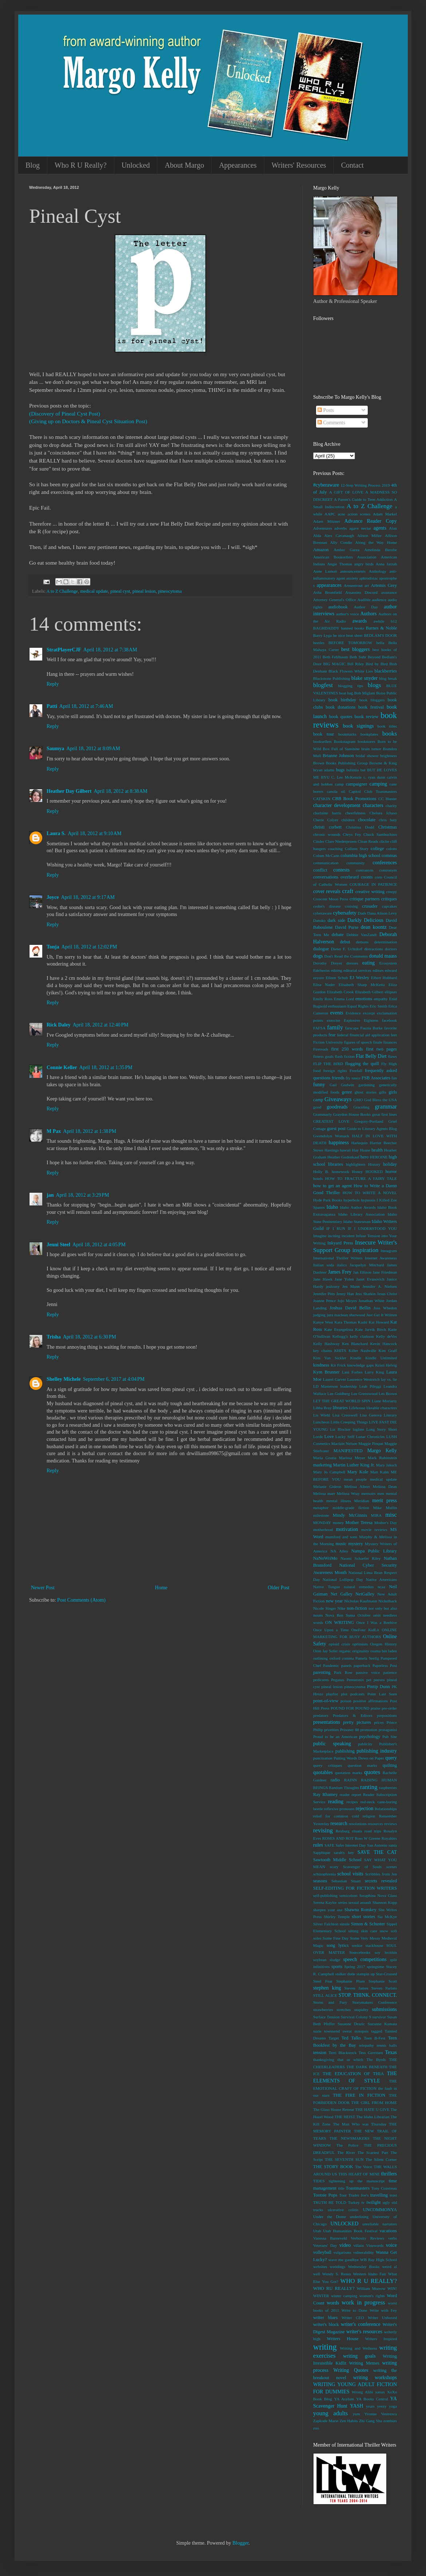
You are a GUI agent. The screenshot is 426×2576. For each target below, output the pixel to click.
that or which (350, 2059)
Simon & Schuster (368, 1923)
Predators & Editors (352, 1715)
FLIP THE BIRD (328, 1063)
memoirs (368, 1493)
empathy (381, 999)
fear (332, 1034)
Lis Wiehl (321, 1415)
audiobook (338, 606)
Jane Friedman (385, 1272)
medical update (94, 591)
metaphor (320, 1507)
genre (347, 1092)
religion (369, 1816)
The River (346, 2152)
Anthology (377, 571)
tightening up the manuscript (357, 2181)
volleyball (322, 2252)
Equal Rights (357, 1006)
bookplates (369, 734)
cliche (384, 841)
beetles (318, 642)
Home (161, 1587)
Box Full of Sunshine (341, 749)
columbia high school (360, 855)
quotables (323, 1772)
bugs (340, 769)
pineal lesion (144, 591)
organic (345, 1651)
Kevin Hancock (383, 1343)
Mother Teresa (359, 1522)
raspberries (388, 1787)
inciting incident (341, 1236)
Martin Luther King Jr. (354, 1465)
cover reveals (326, 891)
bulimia (352, 770)
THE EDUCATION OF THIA (353, 2073)
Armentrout (353, 585)
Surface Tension (326, 2017)
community (355, 863)
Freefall (356, 1070)
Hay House (361, 1150)
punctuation (322, 1758)
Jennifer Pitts (324, 1293)
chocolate (366, 819)
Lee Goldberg (338, 1393)
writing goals (359, 2356)
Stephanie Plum (350, 1981)
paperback (362, 1665)
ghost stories (365, 1092)
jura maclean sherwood (346, 1315)
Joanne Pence (324, 1300)
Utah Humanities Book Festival (350, 2231)
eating (368, 963)
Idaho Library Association (361, 1214)
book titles (387, 726)
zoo (316, 2428)
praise (375, 1708)
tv (363, 2202)
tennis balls (386, 2045)
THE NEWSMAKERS (350, 2138)
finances (390, 1042)
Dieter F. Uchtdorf (347, 949)
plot (344, 1694)
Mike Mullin (385, 1507)
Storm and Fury (330, 2002)
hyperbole (351, 1200)
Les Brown (388, 1393)
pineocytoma (170, 591)
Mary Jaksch (386, 1465)
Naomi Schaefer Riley (360, 1558)
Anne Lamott (325, 571)
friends (338, 1077)
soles (317, 1938)
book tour (323, 734)
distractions (373, 949)
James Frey (339, 1272)
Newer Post (43, 1587)
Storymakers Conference (374, 2002)
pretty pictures (357, 1722)
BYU (325, 777)
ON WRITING (339, 1622)
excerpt (369, 1013)
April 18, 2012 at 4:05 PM (99, 1244)
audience (379, 599)
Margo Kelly (382, 1450)
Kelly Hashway (326, 1343)
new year (334, 1600)
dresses (352, 963)
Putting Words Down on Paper (359, 1758)
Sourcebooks (359, 1952)
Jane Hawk (322, 1279)
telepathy (366, 2045)
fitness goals (323, 1056)
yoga (393, 2406)
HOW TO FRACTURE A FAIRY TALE (361, 1178)
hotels (318, 1178)
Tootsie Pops (325, 2195)
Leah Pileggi (370, 1386)
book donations (340, 707)
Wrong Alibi (362, 2392)
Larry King (374, 1372)
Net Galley (341, 1594)
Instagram (388, 1250)
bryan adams (323, 770)
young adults (330, 2413)
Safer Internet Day (351, 1845)
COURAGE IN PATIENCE (373, 884)
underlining (359, 2216)
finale (377, 1042)
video (345, 2245)
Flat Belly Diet (371, 1056)
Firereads (320, 1049)
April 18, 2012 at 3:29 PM (82, 1195)
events (336, 1013)
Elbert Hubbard (384, 977)
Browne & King (383, 763)
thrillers (389, 2173)
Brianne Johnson (338, 755)
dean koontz (374, 927)
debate (338, 934)
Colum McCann (326, 855)
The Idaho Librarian (373, 2117)
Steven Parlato (384, 1988)
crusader (370, 906)
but (363, 770)
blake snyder (364, 678)
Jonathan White (371, 1300)
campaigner (356, 784)
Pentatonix (355, 1679)
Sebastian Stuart (346, 1881)
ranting (369, 1787)
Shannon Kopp (384, 1902)
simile (345, 1924)
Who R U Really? (81, 165)
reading (335, 1801)
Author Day (366, 607)
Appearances (237, 165)
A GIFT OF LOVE (346, 492)
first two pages (381, 1049)
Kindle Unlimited (381, 1358)
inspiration (365, 1250)
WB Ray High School (378, 2259)
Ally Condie (341, 542)
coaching (335, 848)
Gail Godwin (342, 1085)
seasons (320, 1880)
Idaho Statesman (357, 1221)
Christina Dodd (360, 827)
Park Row (343, 1672)
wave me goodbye (343, 2259)
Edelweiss (321, 970)
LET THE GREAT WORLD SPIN (341, 1401)
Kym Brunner (326, 1372)
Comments (331, 422)
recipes (352, 1802)
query (391, 1758)
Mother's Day (385, 1522)
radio (335, 1779)
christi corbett (327, 827)
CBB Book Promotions (354, 798)
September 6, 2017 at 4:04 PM (114, 1379)
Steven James (356, 1988)
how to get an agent (332, 1185)
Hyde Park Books (327, 1200)
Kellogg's (340, 1336)
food (317, 1070)
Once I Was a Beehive (376, 1622)
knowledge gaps (360, 1365)
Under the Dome (329, 2216)
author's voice (347, 614)
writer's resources (364, 2331)
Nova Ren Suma (340, 1615)
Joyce (53, 897)
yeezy (381, 2406)
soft (394, 1931)
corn (378, 877)
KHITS (340, 1350)
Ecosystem (388, 963)
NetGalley (364, 1594)
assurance (389, 592)
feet (394, 1035)
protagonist (388, 1729)
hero (364, 1157)
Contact (352, 165)
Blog (32, 165)
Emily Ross (322, 999)
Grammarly (322, 1114)
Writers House (342, 2338)
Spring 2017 (354, 1966)
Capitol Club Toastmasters (373, 791)
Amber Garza (346, 549)
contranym (364, 870)
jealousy (332, 1286)
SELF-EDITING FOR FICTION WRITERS (355, 1888)
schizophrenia (324, 1874)
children (348, 820)
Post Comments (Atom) (81, 1600)
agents (379, 528)
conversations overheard (336, 877)
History (374, 1164)
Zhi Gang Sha (370, 2421)
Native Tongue (326, 1587)
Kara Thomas (345, 1322)
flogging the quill (362, 1063)
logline (358, 1429)
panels (346, 1665)
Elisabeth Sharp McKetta (362, 984)
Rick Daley (59, 1025)
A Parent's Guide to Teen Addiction (363, 499)
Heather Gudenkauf (343, 1157)
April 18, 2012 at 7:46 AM (86, 706)
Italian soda (323, 1265)
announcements (353, 571)
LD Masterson (325, 1386)
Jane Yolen (344, 1279)
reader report (350, 1794)
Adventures (322, 528)
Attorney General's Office (334, 599)
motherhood (323, 1529)
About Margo (184, 165)
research (338, 1823)
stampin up (365, 1974)
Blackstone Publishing (331, 678)
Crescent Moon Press (330, 899)
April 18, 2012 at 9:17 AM (88, 897)
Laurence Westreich (363, 1379)
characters (373, 805)
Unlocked (136, 165)
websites (320, 2266)
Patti (52, 706)
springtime (375, 1966)
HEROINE (379, 1157)
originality (360, 1651)
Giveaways (338, 1099)
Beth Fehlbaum (335, 657)
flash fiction (345, 1056)
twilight (373, 2202)
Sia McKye (387, 1916)
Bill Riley (355, 664)
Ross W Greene (367, 1838)
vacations (388, 2230)
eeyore (318, 977)
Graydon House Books (352, 1114)
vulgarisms (342, 2252)
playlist (332, 1694)
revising (323, 1830)
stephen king (327, 1988)
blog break (388, 678)
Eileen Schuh (337, 977)
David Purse (347, 927)
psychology (369, 1736)
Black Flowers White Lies (350, 671)
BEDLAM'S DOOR (380, 635)
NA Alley (339, 1551)
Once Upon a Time (331, 1630)
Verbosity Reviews (367, 2238)
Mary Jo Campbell (329, 1472)
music (341, 1543)
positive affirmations (370, 1701)
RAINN (350, 1780)
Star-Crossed (386, 1974)
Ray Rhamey (325, 1794)
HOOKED (374, 1171)
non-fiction (357, 1608)
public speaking (332, 1743)
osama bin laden (383, 1651)
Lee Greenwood (364, 1393)
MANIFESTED (348, 1450)
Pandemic (331, 1665)
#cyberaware (326, 485)
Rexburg (343, 1831)
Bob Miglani (364, 693)
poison (345, 1701)
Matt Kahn (379, 1472)
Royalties (389, 1838)
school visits (350, 1874)
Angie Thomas (339, 564)
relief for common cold (336, 1816)
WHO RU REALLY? (334, 2288)
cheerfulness (355, 813)
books (389, 733)
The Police (347, 2145)
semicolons (348, 1895)
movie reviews (374, 1529)
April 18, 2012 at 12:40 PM (101, 1025)
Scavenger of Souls (362, 1866)
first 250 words (347, 1049)
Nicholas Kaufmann (360, 1601)
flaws (392, 1056)
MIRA (376, 1515)
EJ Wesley (359, 977)
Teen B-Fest (374, 2038)
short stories (363, 1916)
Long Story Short (381, 1429)
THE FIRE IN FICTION (359, 2095)
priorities (331, 1729)
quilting (390, 1765)
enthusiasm (337, 1006)
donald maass (383, 956)
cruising (351, 906)
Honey (357, 1171)
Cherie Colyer (325, 820)
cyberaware (322, 913)
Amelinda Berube (380, 549)
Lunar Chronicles (370, 1436)
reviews (390, 1823)
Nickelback (387, 1601)
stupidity (361, 2009)
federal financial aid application (363, 1035)
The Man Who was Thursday (359, 2124)
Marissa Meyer (352, 1457)
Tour (343, 2195)
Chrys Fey (352, 834)
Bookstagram (345, 741)
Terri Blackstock (342, 2052)
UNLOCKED (344, 2223)
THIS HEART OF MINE (359, 2174)
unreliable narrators (379, 2224)
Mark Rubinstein (382, 1457)
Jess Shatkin (365, 1293)
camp (339, 784)
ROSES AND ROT (338, 1838)
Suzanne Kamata (382, 2024)
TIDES (319, 2181)
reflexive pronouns (339, 1809)
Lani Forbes (352, 1372)
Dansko (319, 920)
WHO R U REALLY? (368, 2280)
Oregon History (383, 1644)
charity (391, 805)
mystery (355, 1543)
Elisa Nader (324, 984)
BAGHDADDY (326, 628)
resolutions (358, 1823)
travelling (379, 2195)
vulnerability (363, 2252)
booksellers (322, 741)
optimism (360, 1644)
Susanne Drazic (351, 2024)
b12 (394, 621)
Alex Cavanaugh (339, 535)
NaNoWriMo (325, 1558)
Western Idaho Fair (369, 2274)
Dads (362, 913)
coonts (367, 877)
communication (326, 863)
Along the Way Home (376, 542)
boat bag (346, 693)
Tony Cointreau (384, 2188)
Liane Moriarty (384, 1401)
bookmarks (347, 734)
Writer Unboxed (382, 2317)
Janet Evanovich (370, 1279)
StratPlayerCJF (64, 649)
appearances (329, 585)
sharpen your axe (328, 1909)
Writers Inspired (381, 2339)
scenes (391, 1866)
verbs (392, 2238)
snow (384, 1931)
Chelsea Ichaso (383, 813)
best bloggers (355, 649)
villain (358, 2245)
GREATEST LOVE (331, 1121)
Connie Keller (62, 1067)
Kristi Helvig (386, 1365)
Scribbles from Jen (381, 1874)
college (377, 848)
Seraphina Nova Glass (378, 1895)
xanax (380, 2392)
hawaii (345, 1150)
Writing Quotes (350, 2370)
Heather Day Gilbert (69, 791)
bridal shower (367, 755)
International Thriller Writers (338, 1258)
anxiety (352, 578)
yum (356, 2414)
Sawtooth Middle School (337, 1859)
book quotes (340, 716)
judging (319, 1315)
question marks (362, 1765)
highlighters (355, 1164)
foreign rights (335, 1070)
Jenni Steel (58, 1244)
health (377, 1150)
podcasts (357, 1694)
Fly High (389, 1063)
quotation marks (348, 1772)
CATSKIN (321, 798)
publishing (345, 1751)
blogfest (323, 685)
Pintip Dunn (378, 1686)
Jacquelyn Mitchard (367, 1265)
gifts (382, 1092)
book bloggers (371, 700)
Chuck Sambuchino (380, 834)
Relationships (386, 1809)
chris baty (388, 820)
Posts (325, 410)
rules (318, 1845)
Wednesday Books (363, 2266)
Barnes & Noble (381, 628)
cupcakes (389, 906)
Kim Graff (388, 1350)
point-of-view (325, 1700)
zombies (390, 2421)
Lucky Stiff (344, 1436)
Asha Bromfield (327, 592)
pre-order (389, 1708)
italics (342, 1265)
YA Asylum (344, 2399)
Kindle (355, 1358)
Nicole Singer (324, 1608)
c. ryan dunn (374, 777)
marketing (322, 1465)
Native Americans (381, 1579)
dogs (318, 956)
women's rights (372, 2296)
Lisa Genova (371, 1415)
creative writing (369, 891)
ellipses (390, 992)
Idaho (332, 1207)
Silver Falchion (325, 1924)
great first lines (384, 1114)
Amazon (321, 549)
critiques (389, 898)
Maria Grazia (324, 1457)
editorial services (357, 970)
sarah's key (344, 1852)
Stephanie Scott (382, 1981)
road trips (372, 1831)
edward (391, 970)
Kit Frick (338, 1365)
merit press (384, 1500)
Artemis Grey (384, 585)
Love (329, 1436)
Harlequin (359, 1143)
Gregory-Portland (369, 1121)
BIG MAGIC (334, 664)
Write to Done (354, 2310)
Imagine (320, 1236)
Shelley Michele (64, 1379)
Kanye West (323, 1322)
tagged (376, 2031)
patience (390, 1672)
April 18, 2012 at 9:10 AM (95, 833)
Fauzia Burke (371, 1028)
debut (345, 941)
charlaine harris (327, 813)
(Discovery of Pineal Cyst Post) (64, 413)
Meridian (361, 1501)
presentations (326, 1722)
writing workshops (375, 2377)
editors (377, 970)
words (333, 2303)
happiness (339, 1142)
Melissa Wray (348, 1493)
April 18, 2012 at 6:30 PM (89, 1337)
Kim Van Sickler (329, 1358)
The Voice (363, 2166)
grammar (386, 1106)
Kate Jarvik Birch (370, 1329)
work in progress (363, 2302)
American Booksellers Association (344, 557)
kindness (321, 1365)
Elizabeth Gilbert (369, 992)
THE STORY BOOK (333, 2166)
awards (359, 621)
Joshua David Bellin (350, 1307)
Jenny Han (345, 1293)
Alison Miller (369, 535)
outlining (320, 1658)
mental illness (338, 1501)
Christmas (387, 827)
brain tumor (371, 749)
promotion (369, 1729)
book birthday (342, 699)
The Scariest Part (373, 2152)
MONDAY (322, 1522)
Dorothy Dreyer (327, 963)
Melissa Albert (357, 1486)
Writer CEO (353, 2317)
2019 (386, 485)
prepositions (387, 1715)
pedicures (321, 1679)
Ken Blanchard (355, 1343)
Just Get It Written (381, 1315)
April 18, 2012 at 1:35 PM (106, 1067)
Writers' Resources (299, 165)
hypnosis (368, 1200)
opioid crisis (339, 1644)
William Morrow (371, 2288)
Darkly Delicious (365, 920)
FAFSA (319, 1028)
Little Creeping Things (349, 1422)
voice (391, 2245)
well (316, 2274)
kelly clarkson (362, 1336)
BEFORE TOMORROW (350, 642)
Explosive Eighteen (361, 1020)
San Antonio (377, 1845)
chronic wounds (326, 834)
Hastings (331, 1150)
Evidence (353, 1013)
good (317, 1107)
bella (380, 642)
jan (50, 1195)
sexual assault (359, 1902)
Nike (342, 1608)
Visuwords (374, 2245)
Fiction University (328, 1042)
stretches (343, 2009)
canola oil (336, 791)
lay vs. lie (389, 1379)
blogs (374, 685)
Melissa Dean (385, 1486)
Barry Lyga (322, 635)
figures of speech (358, 1042)
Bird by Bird (376, 664)
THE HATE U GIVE (372, 2109)
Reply (53, 684)
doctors (391, 949)
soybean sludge (326, 1959)
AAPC (329, 514)
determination (385, 942)
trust (393, 2195)
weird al (389, 2266)
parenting (322, 1672)
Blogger (240, 2543)
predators (320, 1715)
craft (348, 891)
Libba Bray (322, 1408)
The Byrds (376, 2059)
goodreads (337, 1107)
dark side (337, 920)
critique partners (365, 898)
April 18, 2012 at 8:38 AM (120, 791)
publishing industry (376, 1751)
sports (336, 1966)
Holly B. (321, 1171)
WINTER (321, 2296)
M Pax (54, 1131)
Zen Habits (349, 2421)
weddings (338, 2266)
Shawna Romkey (360, 1909)
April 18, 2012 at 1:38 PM (89, 1131)
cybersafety (344, 913)
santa (392, 1845)
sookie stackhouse (367, 1945)
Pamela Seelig (367, 1658)
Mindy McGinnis (350, 1515)
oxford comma (342, 1658)
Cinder (318, 841)
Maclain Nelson (344, 1443)
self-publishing (325, 1895)
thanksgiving (323, 2059)
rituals (357, 1831)
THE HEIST (345, 2117)
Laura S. (56, 833)
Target (333, 2038)
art (367, 585)
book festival (371, 707)
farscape (352, 1028)
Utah (317, 2231)
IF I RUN (335, 1228)
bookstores (366, 741)
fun (394, 1078)
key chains (322, 1350)
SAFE (329, 1845)
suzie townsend (326, 2031)
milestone (321, 1515)
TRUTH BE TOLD (329, 2202)
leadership (348, 1386)
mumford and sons (341, 1537)
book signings (358, 726)
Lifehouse (357, 1408)
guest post (336, 1128)
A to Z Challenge (62, 591)
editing (336, 970)
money (338, 1522)
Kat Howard (379, 1322)
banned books (352, 628)
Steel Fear (322, 1981)
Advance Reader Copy (370, 521)
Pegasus (337, 1679)
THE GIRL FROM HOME (374, 2102)
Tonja (53, 947)
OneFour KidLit (365, 1630)
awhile (379, 621)
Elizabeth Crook (340, 992)
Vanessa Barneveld (330, 2238)
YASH (356, 2406)
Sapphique (321, 1852)
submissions (384, 2009)
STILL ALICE (325, 1995)
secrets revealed (381, 1880)
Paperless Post (384, 1665)
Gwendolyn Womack (331, 1136)
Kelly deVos (386, 1336)
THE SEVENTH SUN (344, 2159)
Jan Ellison (362, 1272)
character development (336, 805)
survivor (379, 2017)
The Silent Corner (381, 2159)
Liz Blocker (340, 1429)
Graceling (361, 1107)
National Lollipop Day (343, 1579)
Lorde (318, 1436)
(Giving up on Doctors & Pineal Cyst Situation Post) (88, 421)
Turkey (354, 2202)
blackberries (385, 671)
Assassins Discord (361, 592)
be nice (339, 635)
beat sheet (354, 635)
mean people (355, 1479)
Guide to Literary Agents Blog (372, 1128)
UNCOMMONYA (380, 2209)
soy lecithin (386, 1952)
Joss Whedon (385, 1308)
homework (340, 1171)
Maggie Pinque (370, 1443)
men (380, 1493)
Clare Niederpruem (340, 841)
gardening (366, 1085)
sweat (347, 2031)
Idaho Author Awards (357, 1207)
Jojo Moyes (347, 1300)
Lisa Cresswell (345, 1415)
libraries (340, 1407)
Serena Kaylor (325, 1902)
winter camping (344, 2296)
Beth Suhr (358, 657)
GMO (358, 1100)
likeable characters (381, 1408)
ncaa (381, 1587)
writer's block (326, 2324)
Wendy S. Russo (336, 2274)
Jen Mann (351, 1286)
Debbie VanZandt (362, 934)
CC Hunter (387, 798)
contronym (388, 870)
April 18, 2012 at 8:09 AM (93, 748)
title (341, 2188)
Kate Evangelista (338, 1329)
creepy (391, 891)
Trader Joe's (358, 2195)
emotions (363, 998)
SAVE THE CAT (377, 1852)
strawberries (323, 2009)
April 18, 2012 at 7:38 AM (110, 649)
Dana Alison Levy (382, 913)
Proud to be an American (335, 1736)
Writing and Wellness (358, 2348)
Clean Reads (368, 841)
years (370, 2406)
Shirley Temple (337, 1916)
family (335, 1027)
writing (325, 2346)
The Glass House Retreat (333, 2109)
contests (341, 870)
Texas (391, 2052)
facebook (389, 1020)
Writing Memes (364, 2363)
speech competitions (364, 1959)
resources (375, 1823)
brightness (388, 755)
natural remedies (359, 1587)
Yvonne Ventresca (380, 2414)
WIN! (392, 2288)
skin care (369, 1931)
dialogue (321, 948)
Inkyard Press (340, 1243)
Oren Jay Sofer (325, 1651)
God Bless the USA (380, 1100)
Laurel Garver (334, 1379)
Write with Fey (383, 2310)
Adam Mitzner (326, 521)
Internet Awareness (381, 1258)
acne (342, 514)
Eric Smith (378, 1006)
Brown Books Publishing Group (340, 763)
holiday (390, 1164)
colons (391, 848)
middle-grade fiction (350, 1507)
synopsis (361, 2031)
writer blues (325, 2317)
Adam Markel (385, 514)
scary (334, 1866)
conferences (384, 862)
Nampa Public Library (374, 1551)
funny (319, 1084)
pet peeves (375, 1679)
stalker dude (345, 1974)
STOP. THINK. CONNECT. (368, 1995)
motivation (347, 1529)
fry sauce (353, 1078)
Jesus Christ (387, 1293)
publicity (365, 1744)
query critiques (327, 1765)
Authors (368, 613)
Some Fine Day (335, 1938)
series (342, 1902)
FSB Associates (376, 1077)
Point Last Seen (382, 1694)
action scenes (359, 514)
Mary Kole (357, 1471)
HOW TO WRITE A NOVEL (370, 1192)
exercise (333, 1020)
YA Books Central (372, 2399)
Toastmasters (358, 2188)
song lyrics (337, 1945)
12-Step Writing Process (360, 485)
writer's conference (360, 2324)
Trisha (54, 1337)
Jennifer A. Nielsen (379, 1286)
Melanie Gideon (327, 1486)
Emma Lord (344, 999)
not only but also (382, 1608)
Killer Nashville (362, 1350)
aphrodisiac (368, 578)
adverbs (340, 528)
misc (391, 1514)
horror (391, 1171)
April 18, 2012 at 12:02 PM (89, 947)
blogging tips (350, 685)
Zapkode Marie (325, 2421)
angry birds (364, 564)
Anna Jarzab (386, 564)
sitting (353, 1931)
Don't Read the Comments (346, 956)
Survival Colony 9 (356, 2017)
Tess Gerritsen (371, 2052)
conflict (320, 870)
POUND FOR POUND (350, 1708)
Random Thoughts (344, 1787)
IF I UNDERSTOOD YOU (372, 1228)
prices (379, 1722)
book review (366, 716)
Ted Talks (351, 2038)
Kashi (362, 1322)
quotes (372, 1772)
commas (389, 855)
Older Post (279, 1587)
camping (378, 784)
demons (362, 942)
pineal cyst (120, 591)
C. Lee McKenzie (346, 777)
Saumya (55, 748)
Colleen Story (356, 848)
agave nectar (360, 528)
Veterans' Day (325, 2245)
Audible (364, 599)
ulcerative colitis (343, 2209)
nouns (318, 1615)
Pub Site (389, 1736)
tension (319, 2052)
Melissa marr (324, 1493)
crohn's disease (327, 906)
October (364, 1615)
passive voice (368, 1672)
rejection (365, 1808)
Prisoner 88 (349, 1729)
